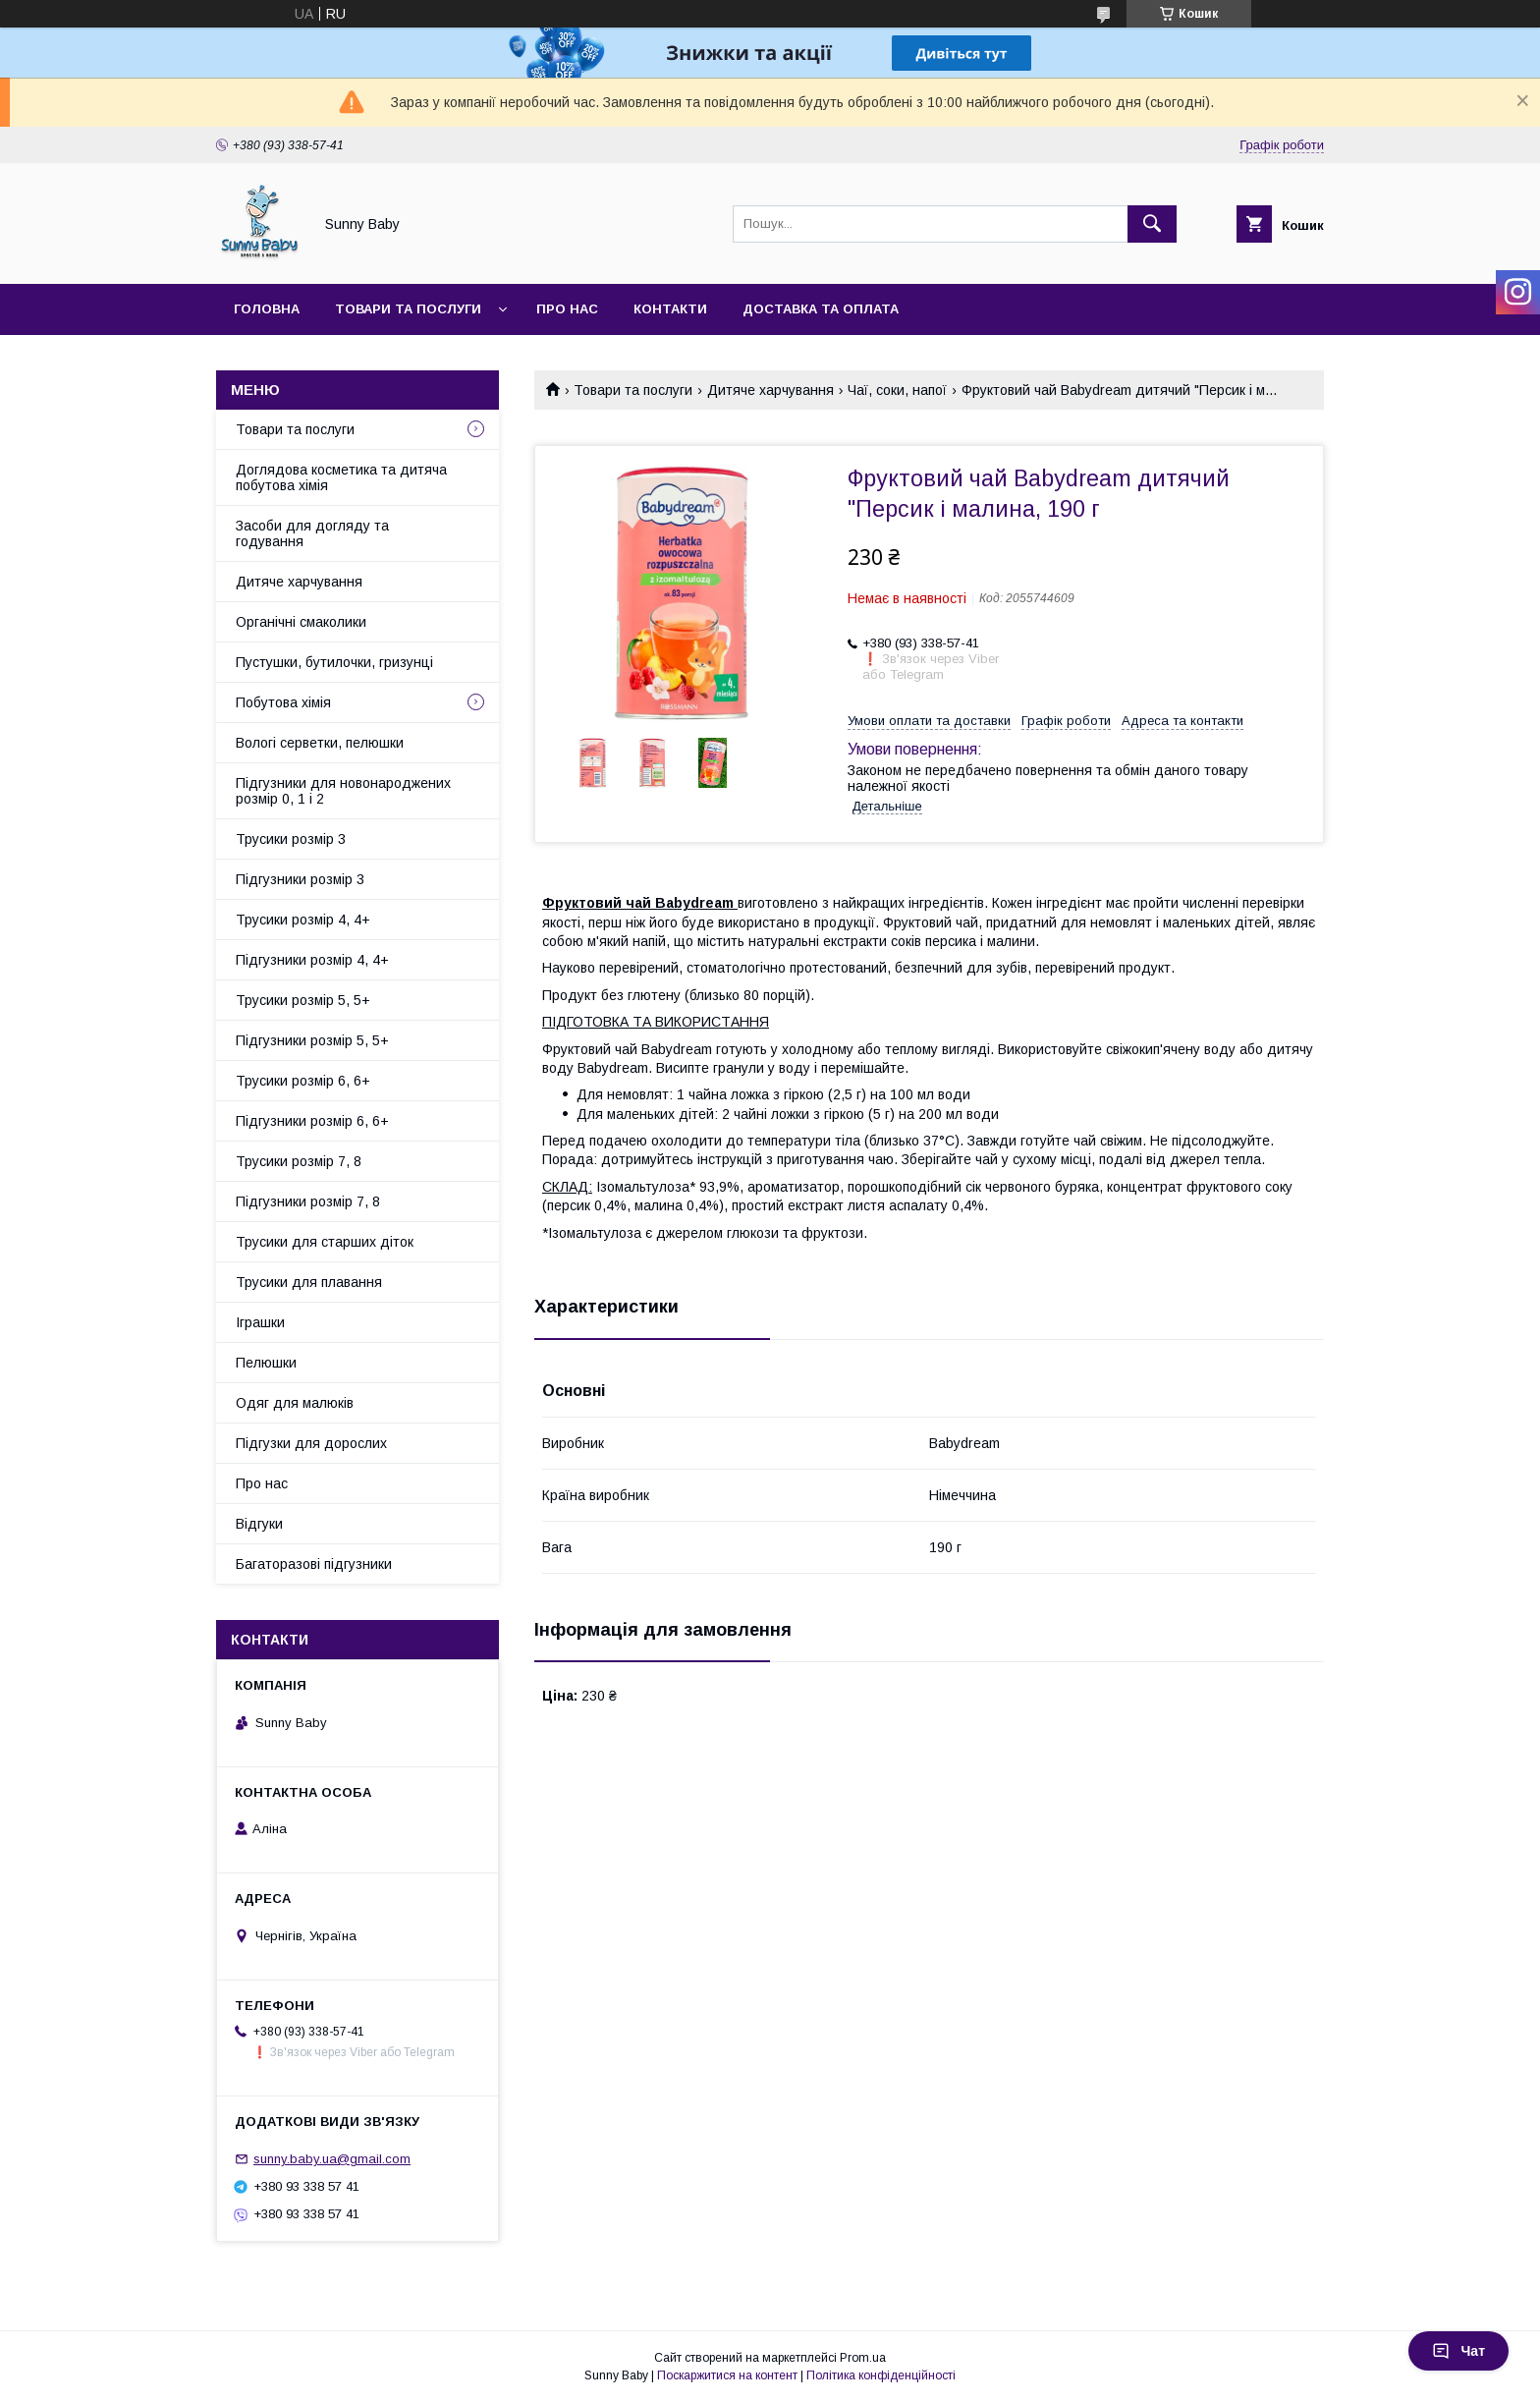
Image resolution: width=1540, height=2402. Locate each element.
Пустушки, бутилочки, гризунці (334, 662)
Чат (1458, 2351)
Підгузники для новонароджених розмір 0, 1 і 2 (343, 791)
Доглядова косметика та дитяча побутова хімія (341, 477)
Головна (267, 309)
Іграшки (260, 1322)
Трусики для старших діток (324, 1242)
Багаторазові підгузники (314, 1564)
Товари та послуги (408, 309)
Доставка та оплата (820, 309)
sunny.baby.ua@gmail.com (332, 2158)
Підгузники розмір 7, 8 (308, 1201)
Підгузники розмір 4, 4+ (312, 960)
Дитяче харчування (770, 390)
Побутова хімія (283, 702)
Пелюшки (266, 1362)
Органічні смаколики (301, 622)
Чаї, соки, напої (897, 390)
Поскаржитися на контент (727, 2375)
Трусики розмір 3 (291, 839)
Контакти (670, 309)
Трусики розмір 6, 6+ (303, 1081)
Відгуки (259, 1524)
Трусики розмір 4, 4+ (303, 919)
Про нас (567, 309)
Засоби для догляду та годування (312, 533)
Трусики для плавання (309, 1282)
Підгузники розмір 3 (300, 879)
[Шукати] (1152, 224)
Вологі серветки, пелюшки (320, 743)
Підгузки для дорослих (311, 1443)
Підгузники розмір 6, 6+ (312, 1121)
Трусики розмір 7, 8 (298, 1161)
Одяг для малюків (295, 1403)
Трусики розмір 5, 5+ (303, 1000)
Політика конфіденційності (881, 2375)
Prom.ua (863, 2358)
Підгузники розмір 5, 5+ (312, 1040)
